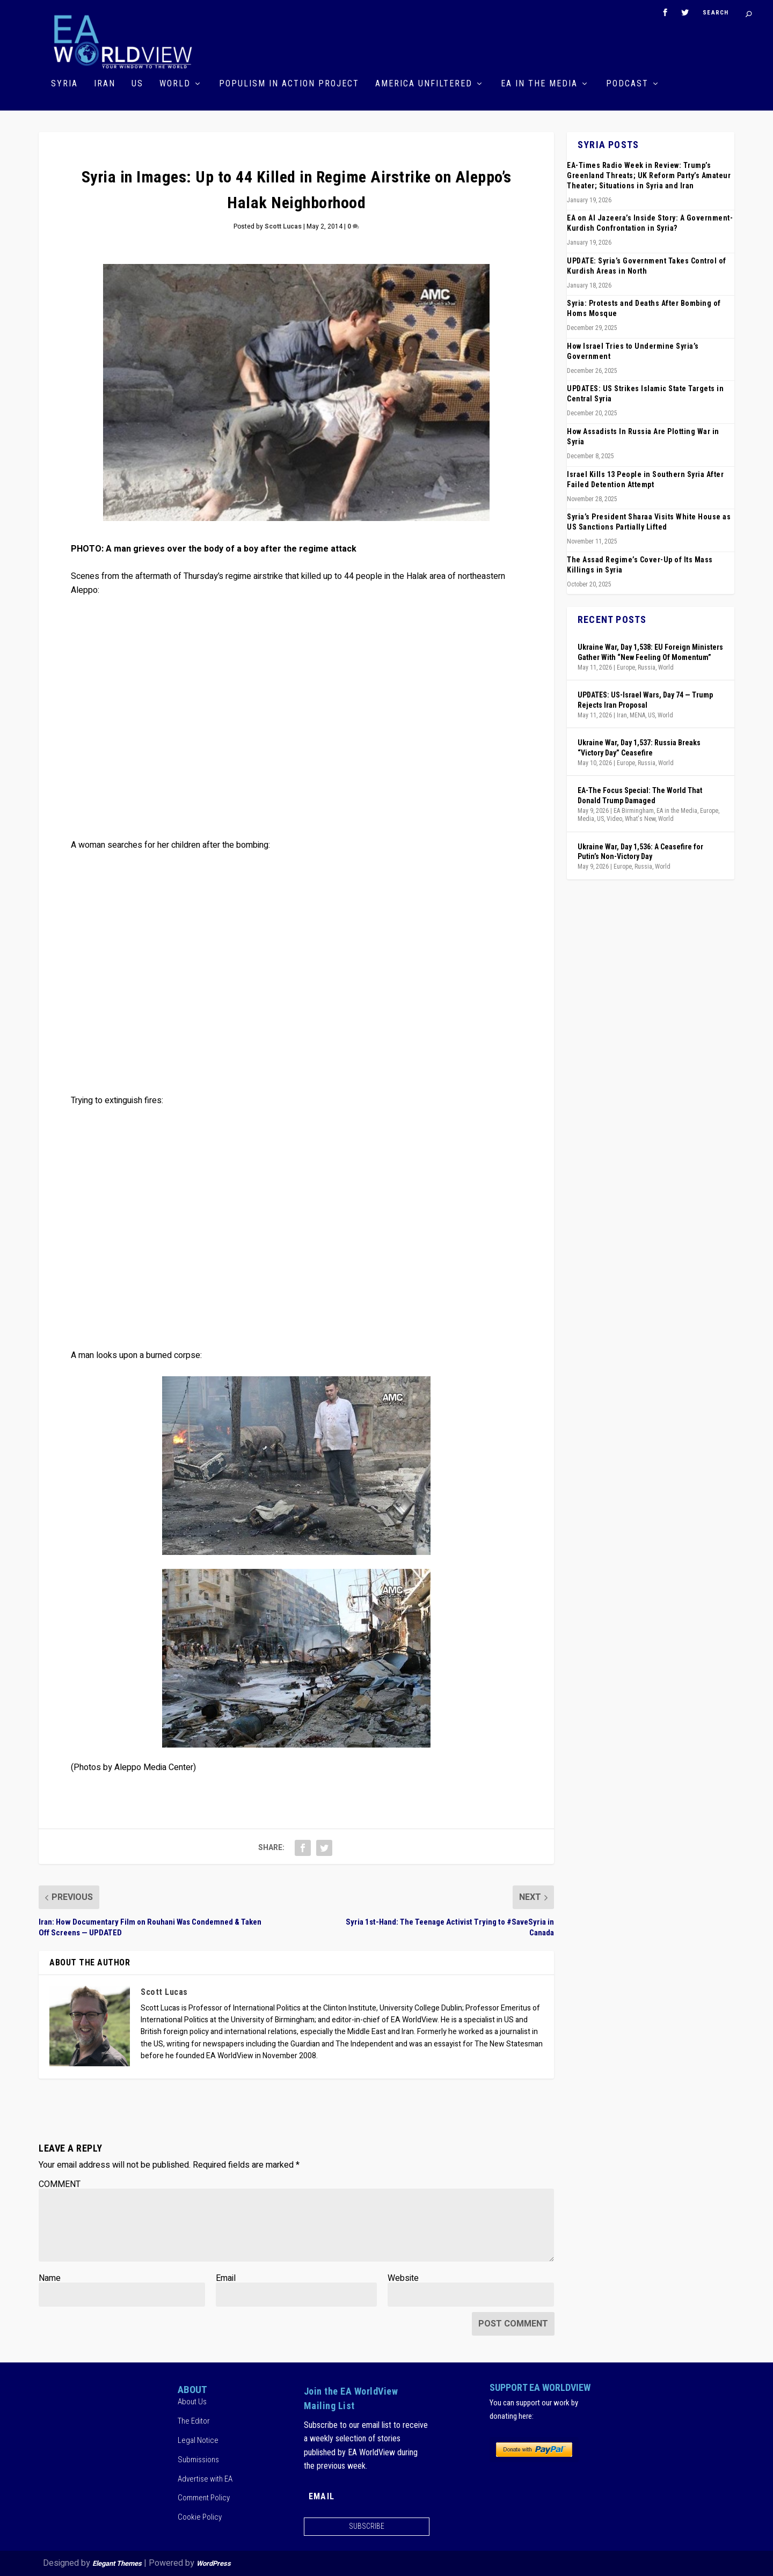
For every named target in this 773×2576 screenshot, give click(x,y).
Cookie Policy (200, 2517)
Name (50, 2278)
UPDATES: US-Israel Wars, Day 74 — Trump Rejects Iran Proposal (645, 700)
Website (403, 2278)
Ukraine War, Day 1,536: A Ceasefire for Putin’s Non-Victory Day (640, 851)
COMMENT (60, 2184)
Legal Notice (198, 2440)
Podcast (627, 84)
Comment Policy (204, 2497)
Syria (64, 84)
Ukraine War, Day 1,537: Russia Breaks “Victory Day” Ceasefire (639, 747)
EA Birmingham (634, 810)
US (137, 84)
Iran (104, 84)
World (175, 84)
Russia (646, 667)
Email (226, 2278)
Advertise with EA (205, 2479)
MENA (637, 715)
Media (586, 819)
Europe (626, 667)
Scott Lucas (283, 226)
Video (614, 819)
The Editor (194, 2421)
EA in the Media (539, 84)
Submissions (198, 2459)
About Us (192, 2401)
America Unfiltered (423, 84)
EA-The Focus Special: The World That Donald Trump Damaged (640, 795)
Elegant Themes (117, 2563)
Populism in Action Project (289, 84)
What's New (640, 819)
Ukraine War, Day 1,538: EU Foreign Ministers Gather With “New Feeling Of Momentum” (650, 652)
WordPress (213, 2563)
